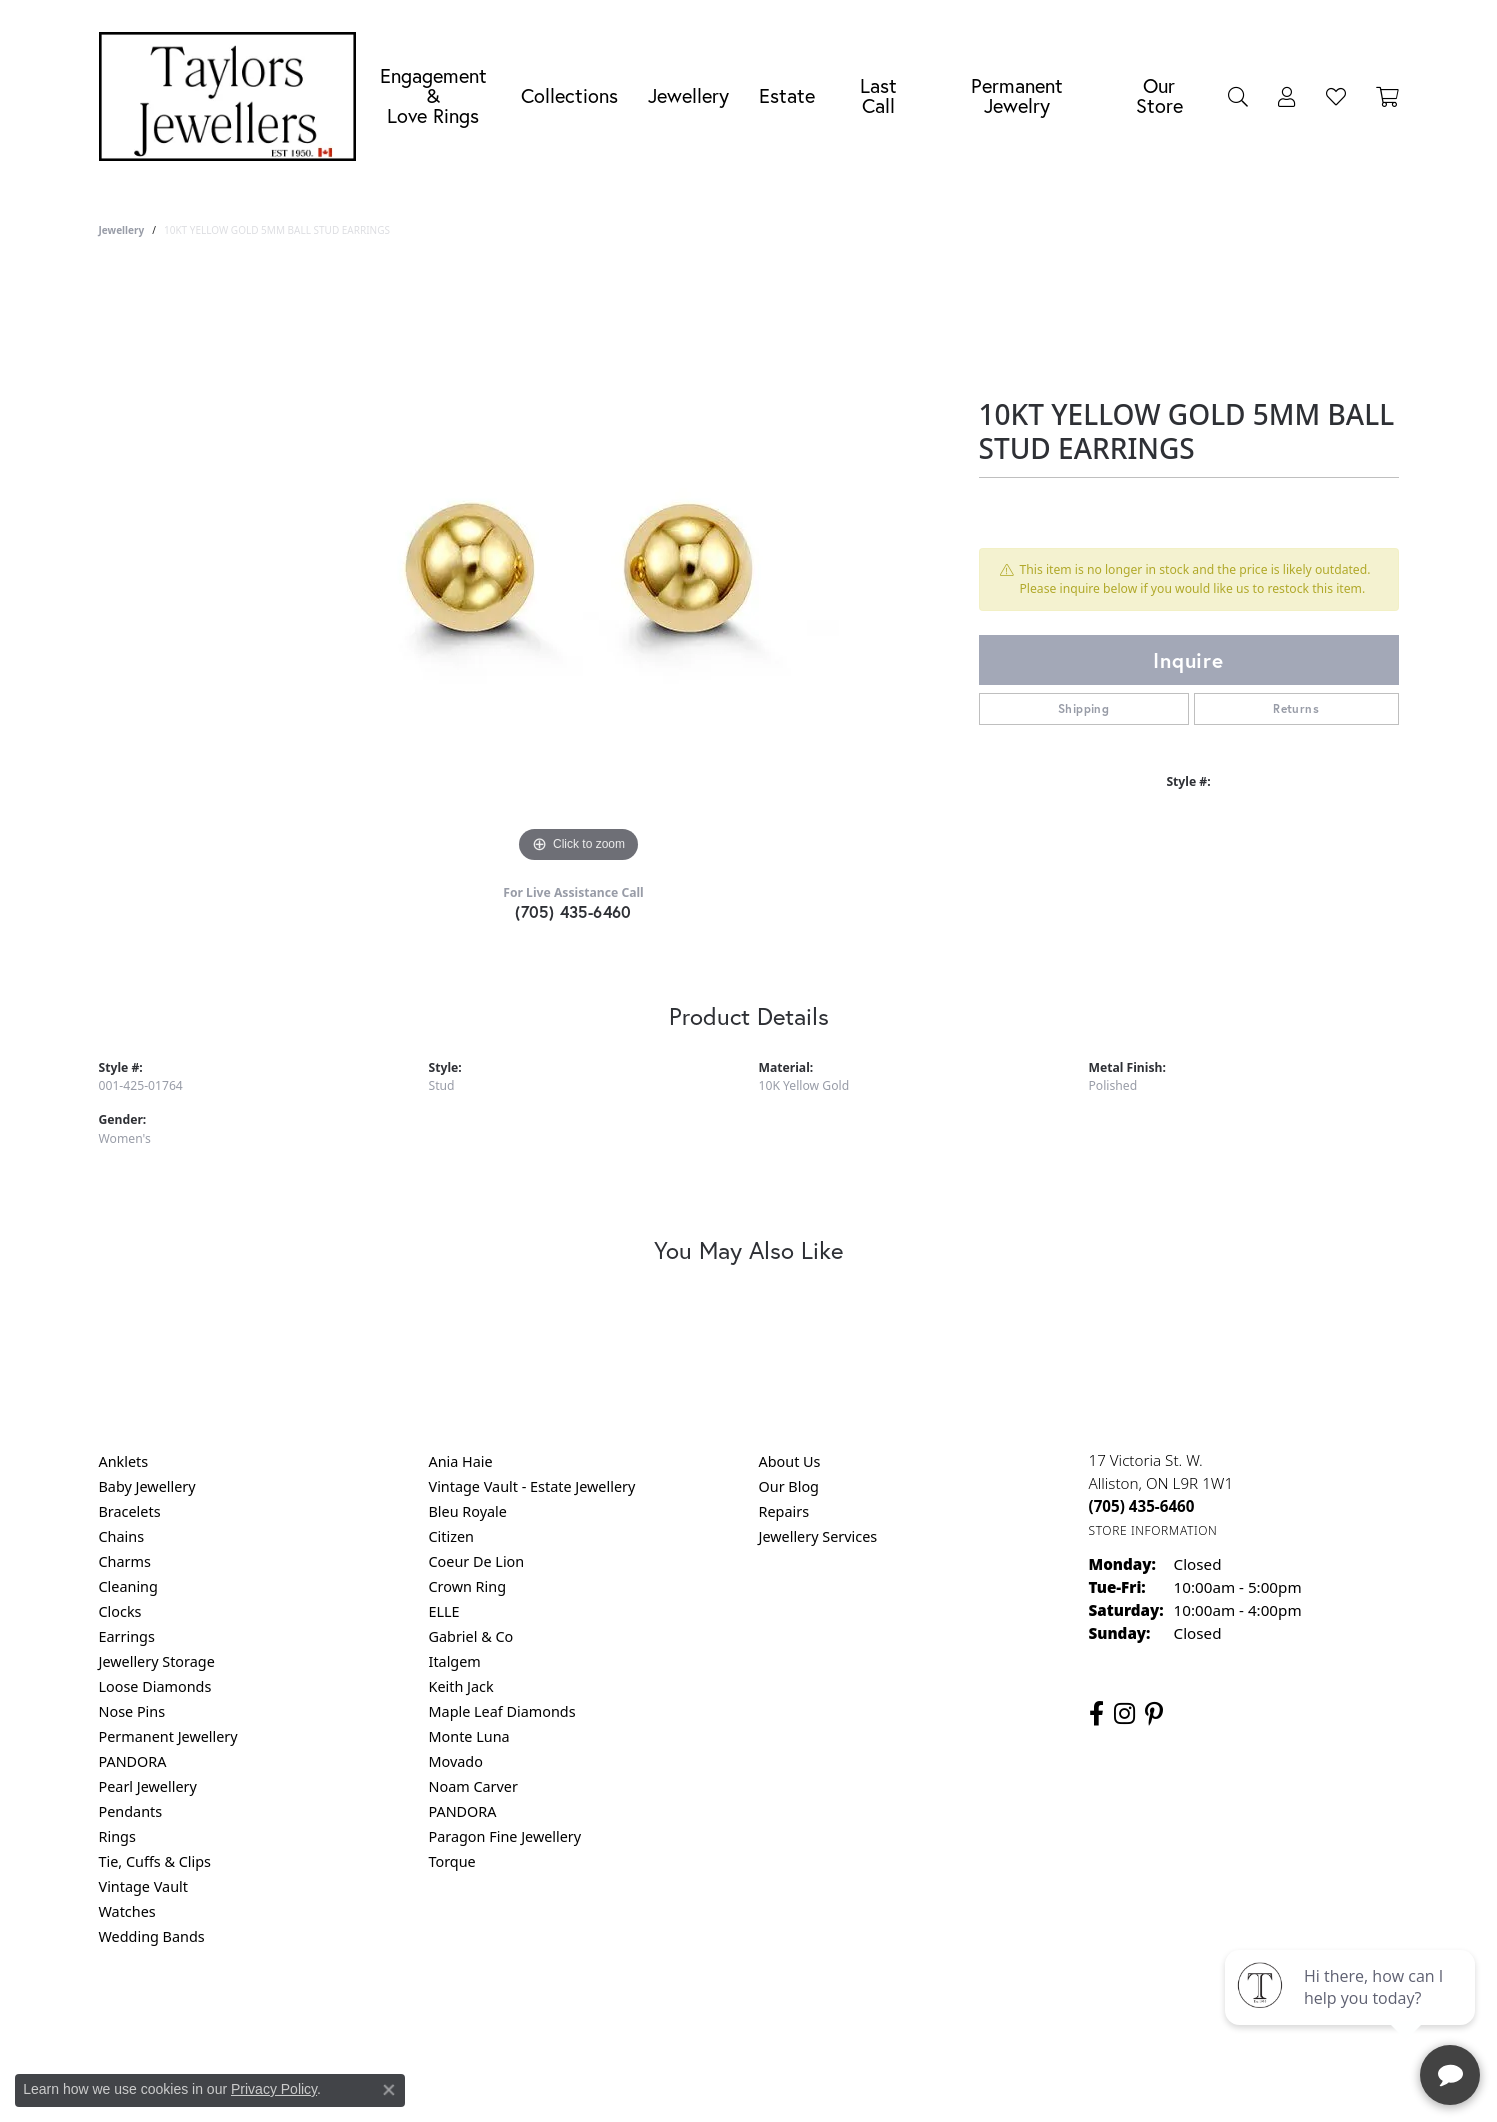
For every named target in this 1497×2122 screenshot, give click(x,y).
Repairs (784, 1511)
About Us (790, 1461)
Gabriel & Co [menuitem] (471, 1636)
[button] (1238, 96)
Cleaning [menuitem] (128, 1586)
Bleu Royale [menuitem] (468, 1511)
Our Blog (789, 1486)
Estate (787, 95)
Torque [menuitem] (452, 1861)
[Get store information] (1153, 1530)
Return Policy (550, 2017)
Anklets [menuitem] (124, 1461)
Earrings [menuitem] (127, 1636)
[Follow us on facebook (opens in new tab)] (1096, 1714)
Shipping (1083, 708)
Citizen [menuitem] (452, 1536)
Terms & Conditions (769, 2017)
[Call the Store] (1142, 1506)
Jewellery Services (818, 1536)
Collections (569, 95)
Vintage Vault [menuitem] (143, 1886)
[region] (579, 568)
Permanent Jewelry (1017, 95)
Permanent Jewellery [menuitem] (168, 1736)
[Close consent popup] (389, 2090)
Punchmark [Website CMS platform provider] (784, 2082)
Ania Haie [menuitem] (461, 1461)
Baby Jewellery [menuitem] (147, 1486)
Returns (1296, 708)
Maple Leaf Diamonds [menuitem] (502, 1711)
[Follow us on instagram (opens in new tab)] (1124, 1714)
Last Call (878, 95)
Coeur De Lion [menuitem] (477, 1561)
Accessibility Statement (917, 2017)
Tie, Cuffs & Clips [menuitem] (155, 1861)
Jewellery (688, 95)
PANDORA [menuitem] (133, 1761)
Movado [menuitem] (456, 1761)
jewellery (122, 230)
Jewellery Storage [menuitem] (157, 1661)
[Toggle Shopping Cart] (1387, 96)
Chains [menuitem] (122, 1536)
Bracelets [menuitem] (130, 1511)
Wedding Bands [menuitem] (152, 1936)
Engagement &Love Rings (433, 95)
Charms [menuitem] (125, 1561)
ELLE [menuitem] (444, 1611)
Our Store (1159, 95)
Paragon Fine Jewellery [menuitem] (505, 1836)
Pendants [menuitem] (131, 1811)
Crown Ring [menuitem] (468, 1586)
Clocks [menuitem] (120, 1611)
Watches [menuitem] (127, 1911)
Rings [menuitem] (117, 1836)
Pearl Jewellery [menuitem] (148, 1786)
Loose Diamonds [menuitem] (155, 1686)
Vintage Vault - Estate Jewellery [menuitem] (532, 1486)
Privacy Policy (650, 2017)
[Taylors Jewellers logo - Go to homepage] (233, 96)
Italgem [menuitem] (455, 1661)
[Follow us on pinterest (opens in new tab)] (1154, 1714)
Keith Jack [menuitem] (461, 1686)
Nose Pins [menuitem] (132, 1711)
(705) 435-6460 (573, 911)
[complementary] (1352, 2012)
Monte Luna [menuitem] (469, 1736)
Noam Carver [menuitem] (473, 1786)
